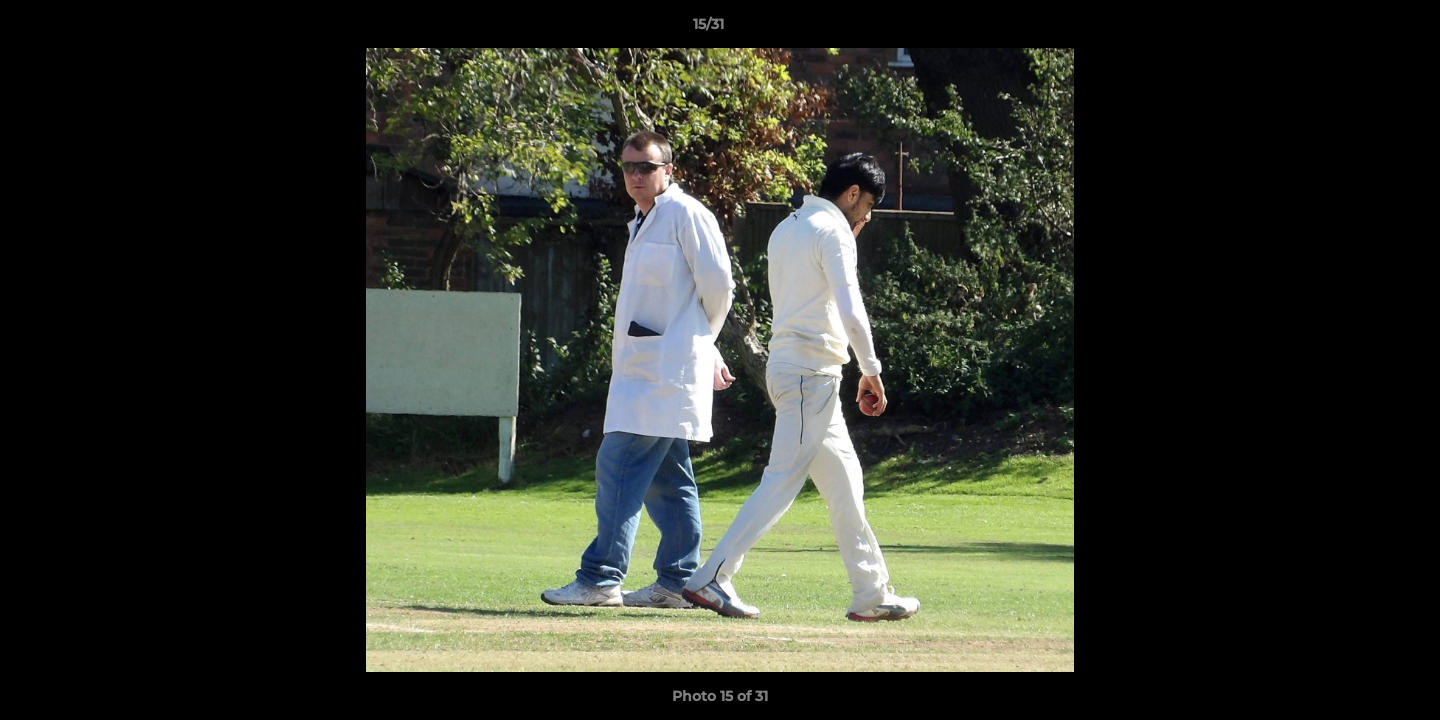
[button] (1356, 29)
